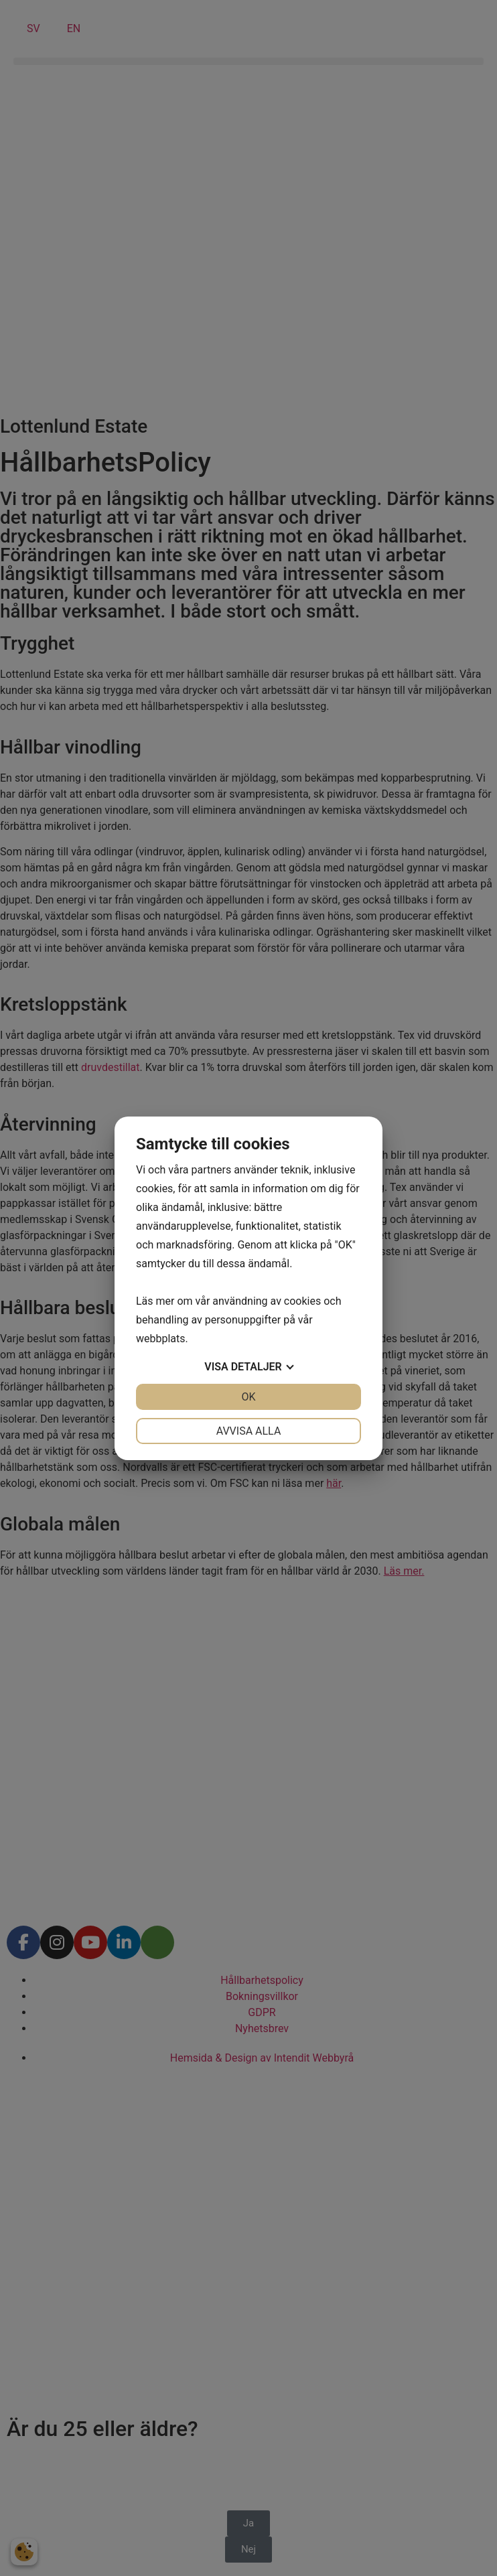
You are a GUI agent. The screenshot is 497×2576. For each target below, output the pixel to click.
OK (248, 1396)
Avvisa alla (248, 1431)
